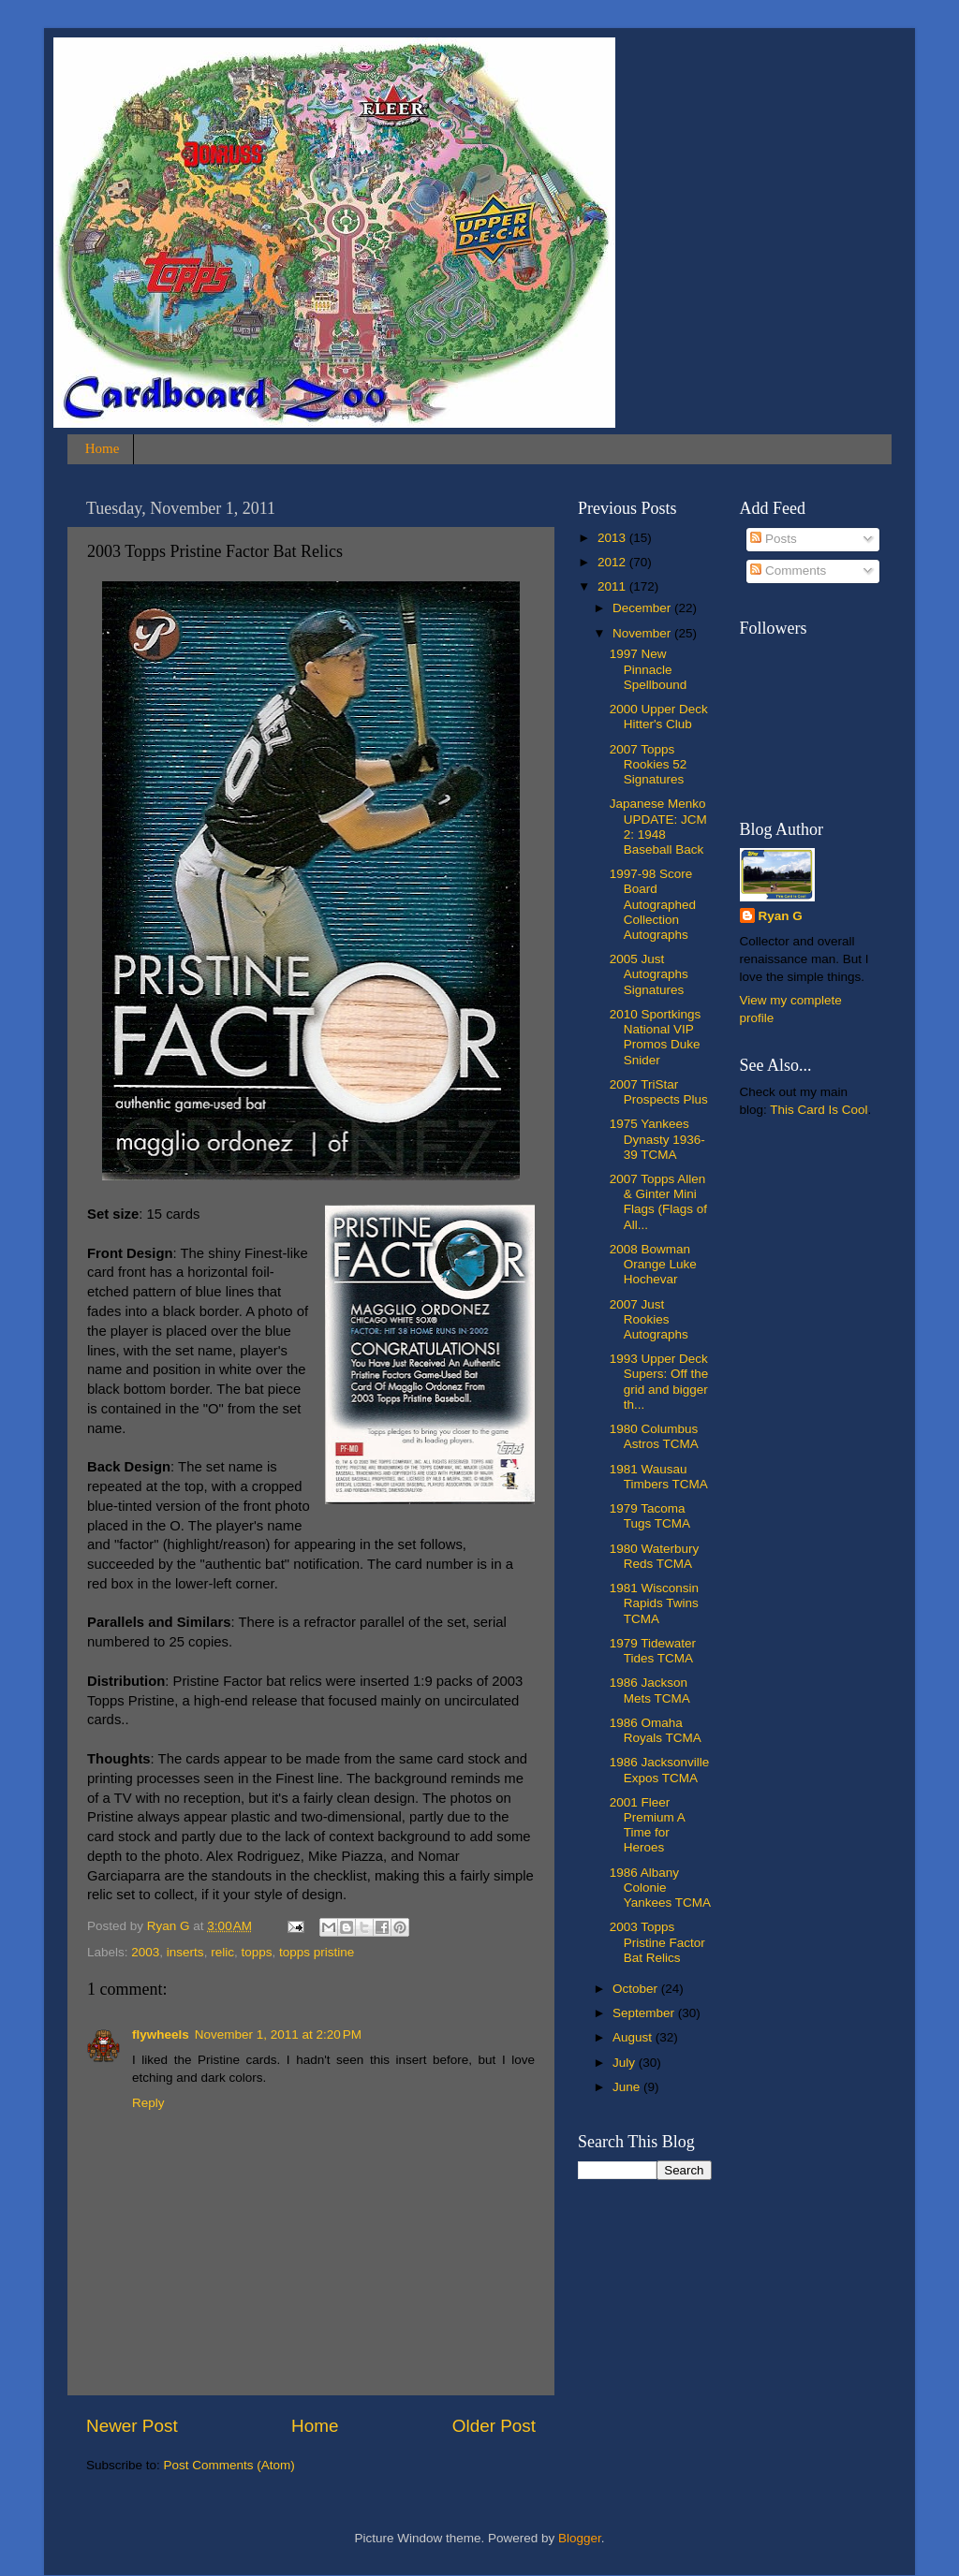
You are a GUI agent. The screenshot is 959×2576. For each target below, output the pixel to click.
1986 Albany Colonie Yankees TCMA (660, 1888)
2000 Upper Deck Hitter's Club (659, 716)
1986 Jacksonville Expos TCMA (660, 1769)
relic (222, 1952)
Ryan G (781, 916)
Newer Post (132, 2426)
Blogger (579, 2538)
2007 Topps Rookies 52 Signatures (648, 764)
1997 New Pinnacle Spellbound (648, 669)
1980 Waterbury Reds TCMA (655, 1556)
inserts (185, 1952)
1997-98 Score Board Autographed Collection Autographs (653, 904)
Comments (788, 571)
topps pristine (316, 1952)
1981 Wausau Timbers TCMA (659, 1476)
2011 (613, 586)
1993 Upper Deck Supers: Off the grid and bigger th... (659, 1382)
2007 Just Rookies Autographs (649, 1319)
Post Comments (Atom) (229, 2465)
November (643, 633)
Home (102, 448)
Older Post (494, 2426)
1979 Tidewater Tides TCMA (653, 1650)
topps (256, 1952)
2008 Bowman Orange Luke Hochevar (653, 1264)
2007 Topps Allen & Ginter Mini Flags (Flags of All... (658, 1202)
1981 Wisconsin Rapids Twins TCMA (654, 1603)
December (643, 608)
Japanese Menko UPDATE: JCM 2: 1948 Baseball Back (658, 826)
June (627, 2087)
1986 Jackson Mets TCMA (650, 1690)
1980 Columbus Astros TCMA (654, 1436)
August (634, 2037)
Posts (773, 539)
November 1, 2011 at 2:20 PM (278, 2034)
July (625, 2063)
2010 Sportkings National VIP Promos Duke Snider (655, 1037)
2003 (145, 1952)
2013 (613, 538)
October (636, 1989)
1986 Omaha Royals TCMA (655, 1730)
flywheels (160, 2034)
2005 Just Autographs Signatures (649, 974)
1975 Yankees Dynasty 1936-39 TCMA (657, 1139)
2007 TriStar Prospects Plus (659, 1091)
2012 (613, 562)
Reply (148, 2103)
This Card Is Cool (818, 1110)
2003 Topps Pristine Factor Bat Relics (657, 1942)
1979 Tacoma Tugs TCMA (650, 1515)
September (645, 2013)
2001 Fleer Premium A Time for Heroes (647, 1825)
